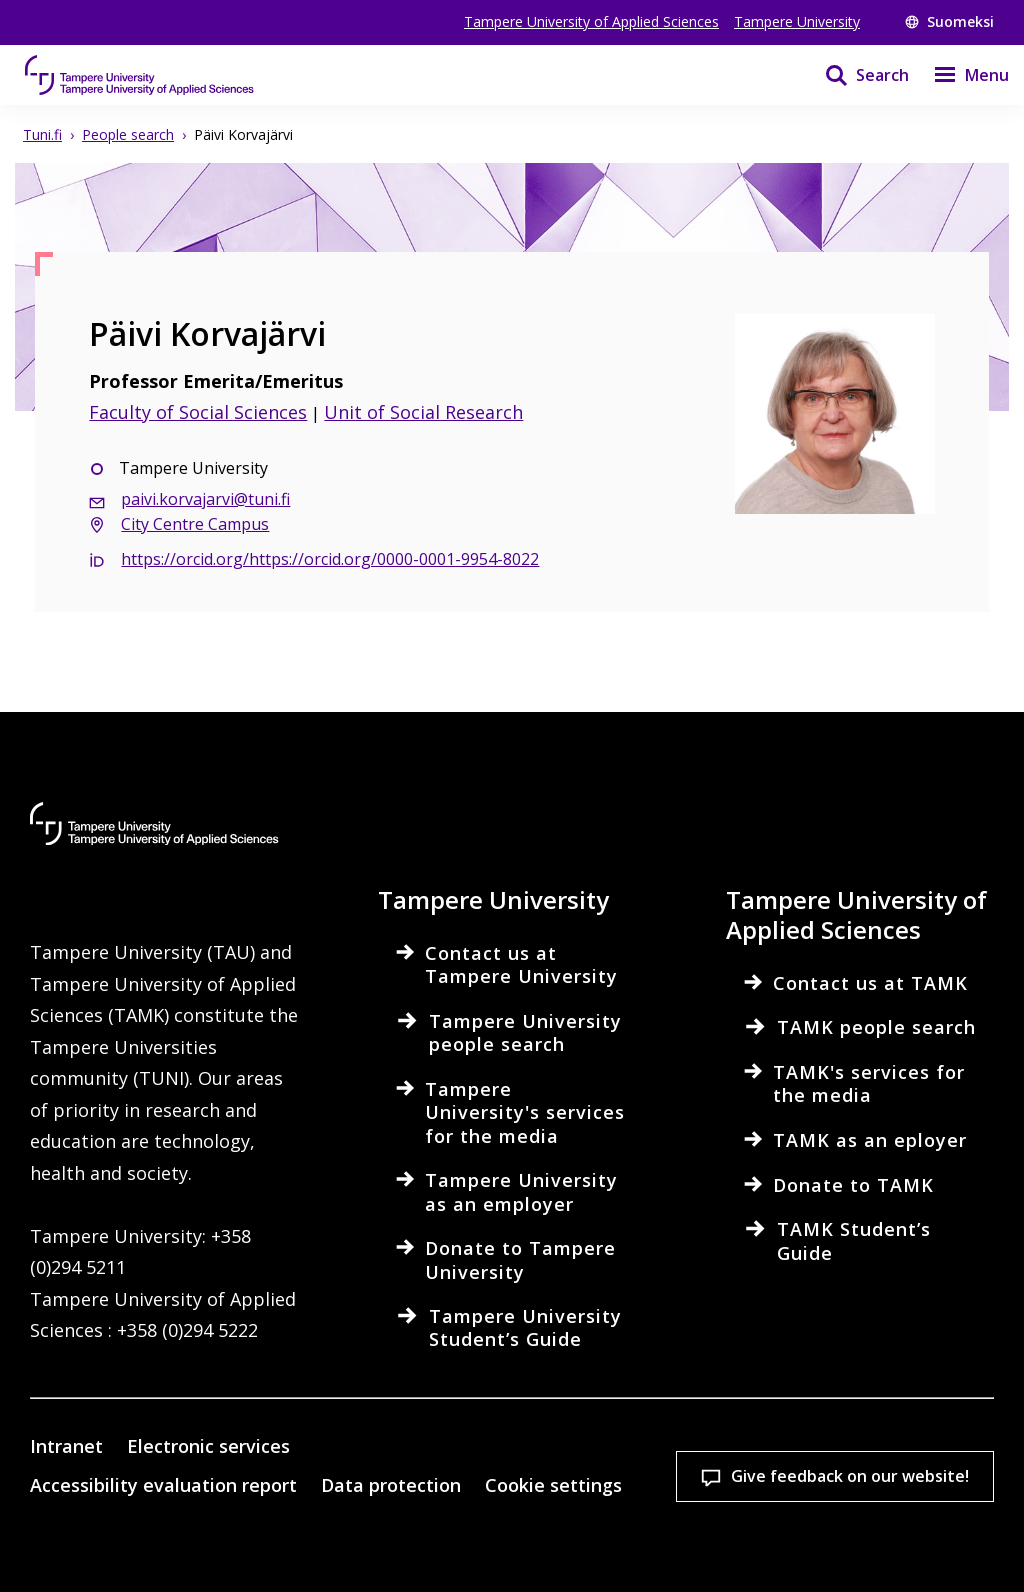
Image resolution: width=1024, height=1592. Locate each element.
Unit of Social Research (423, 412)
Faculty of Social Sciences (198, 412)
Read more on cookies (155, 1473)
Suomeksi (949, 21)
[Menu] (959, 75)
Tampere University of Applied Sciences (591, 21)
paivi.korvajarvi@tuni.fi (205, 499)
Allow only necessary (584, 1541)
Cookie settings (138, 1541)
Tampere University (797, 21)
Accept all (362, 1541)
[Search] (854, 75)
